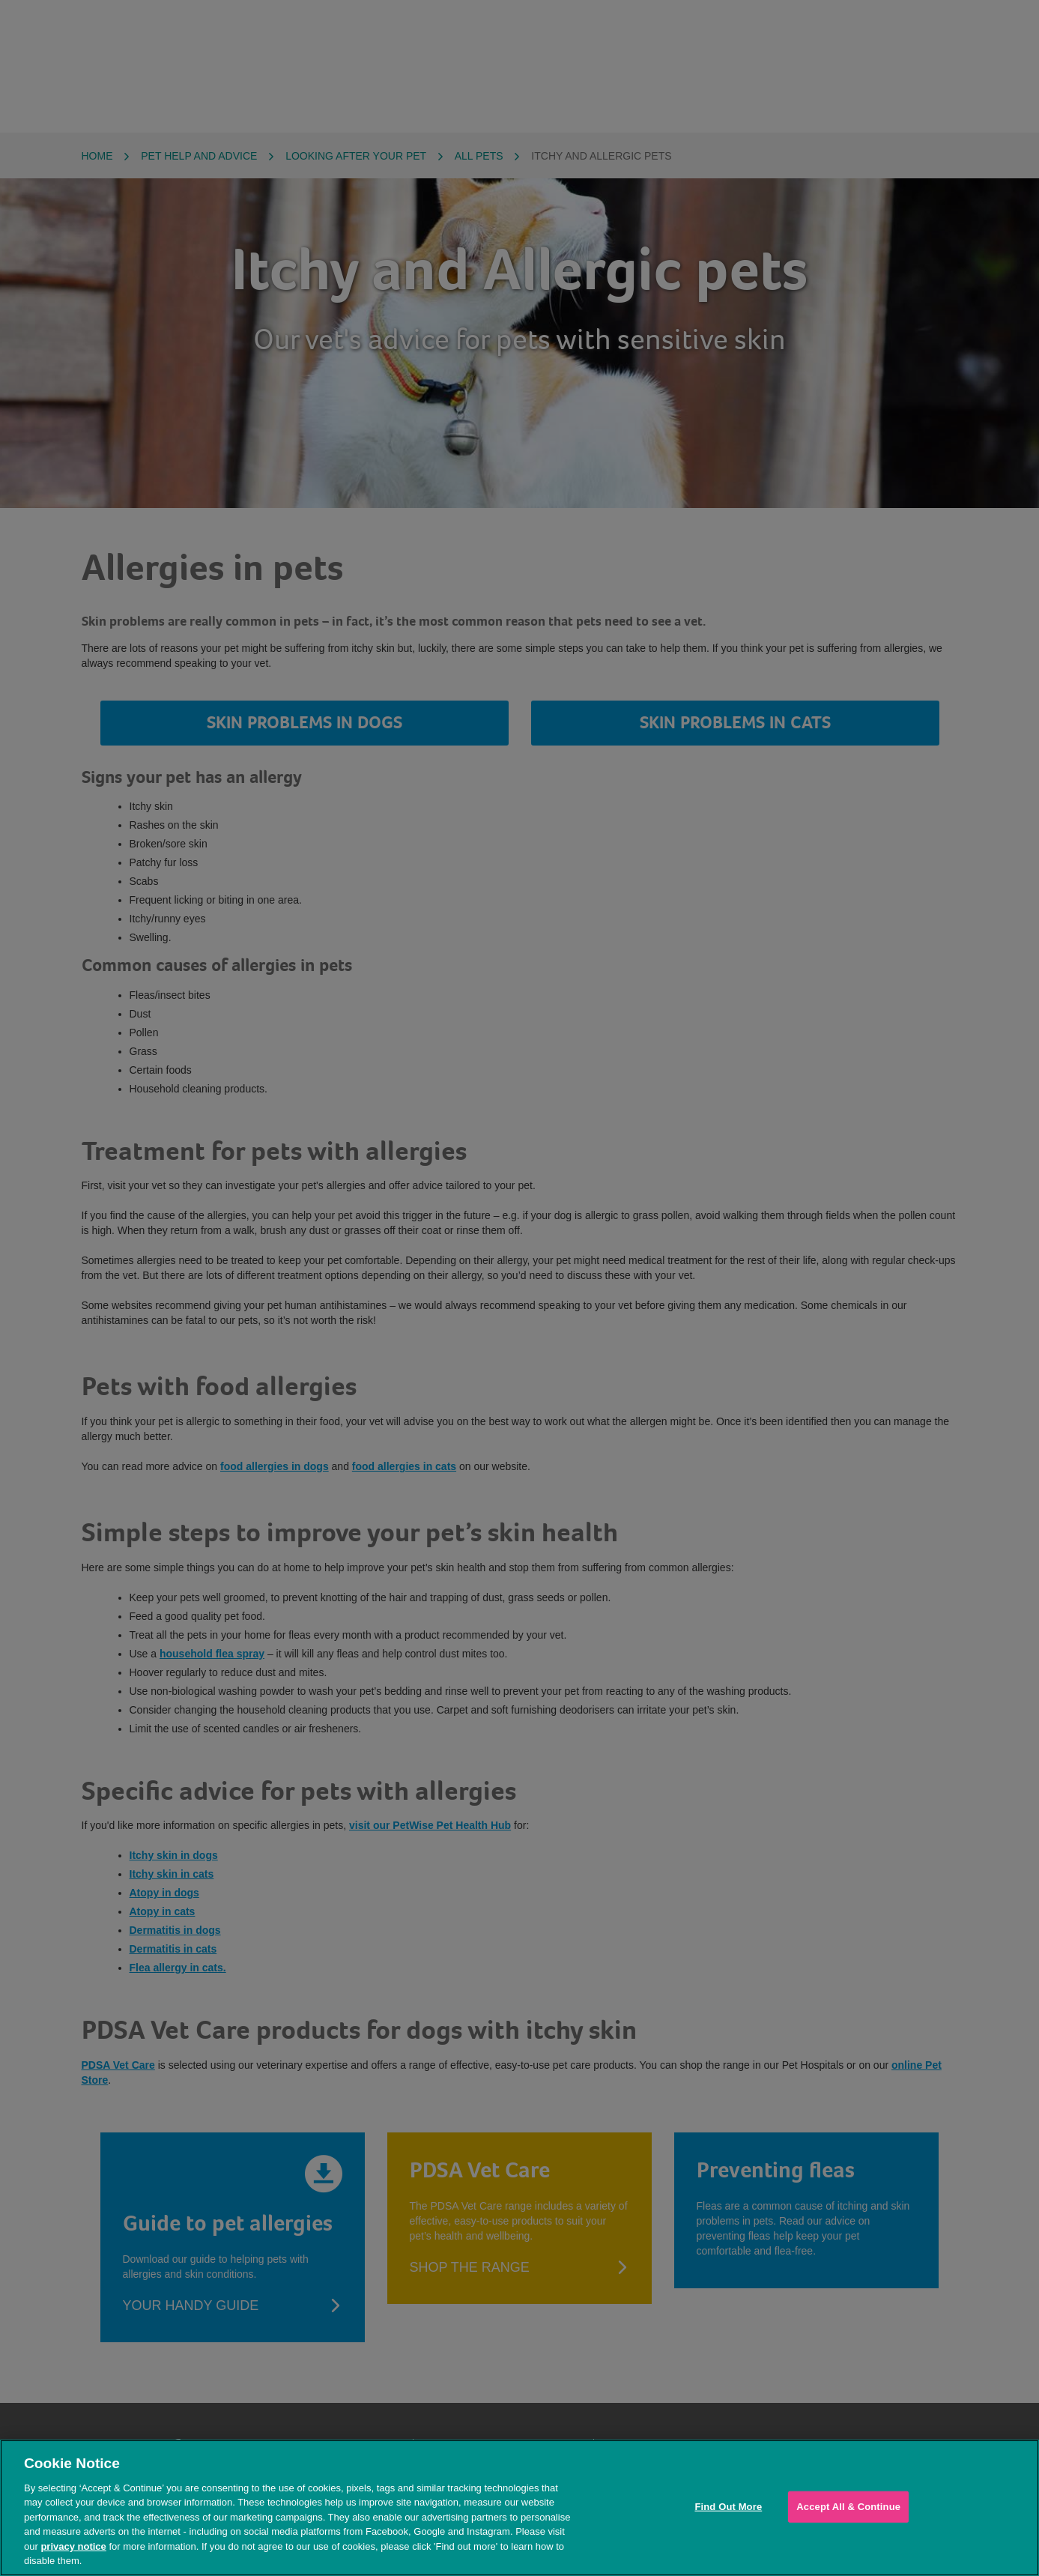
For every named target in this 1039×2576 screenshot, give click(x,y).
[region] (519, 2508)
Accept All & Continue (848, 2506)
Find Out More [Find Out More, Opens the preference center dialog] (728, 2506)
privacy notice (73, 2546)
